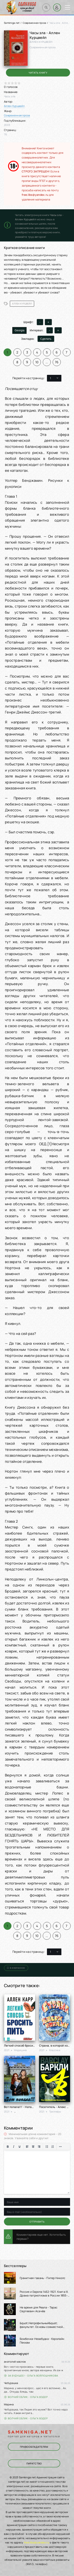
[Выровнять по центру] (33, 2147)
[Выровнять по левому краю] (27, 2147)
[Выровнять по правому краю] (39, 2147)
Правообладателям (34, 2446)
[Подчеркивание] (19, 2147)
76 (57, 362)
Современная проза (34, 23)
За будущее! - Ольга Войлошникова (31, 2375)
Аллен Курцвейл (14, 106)
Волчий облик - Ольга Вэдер (26, 2397)
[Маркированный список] (47, 2147)
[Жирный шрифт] (8, 2147)
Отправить (37, 2221)
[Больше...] (60, 2147)
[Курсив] (14, 2147)
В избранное (16, 1968)
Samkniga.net (12, 23)
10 (37, 362)
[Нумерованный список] (53, 2147)
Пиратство (34, 2463)
